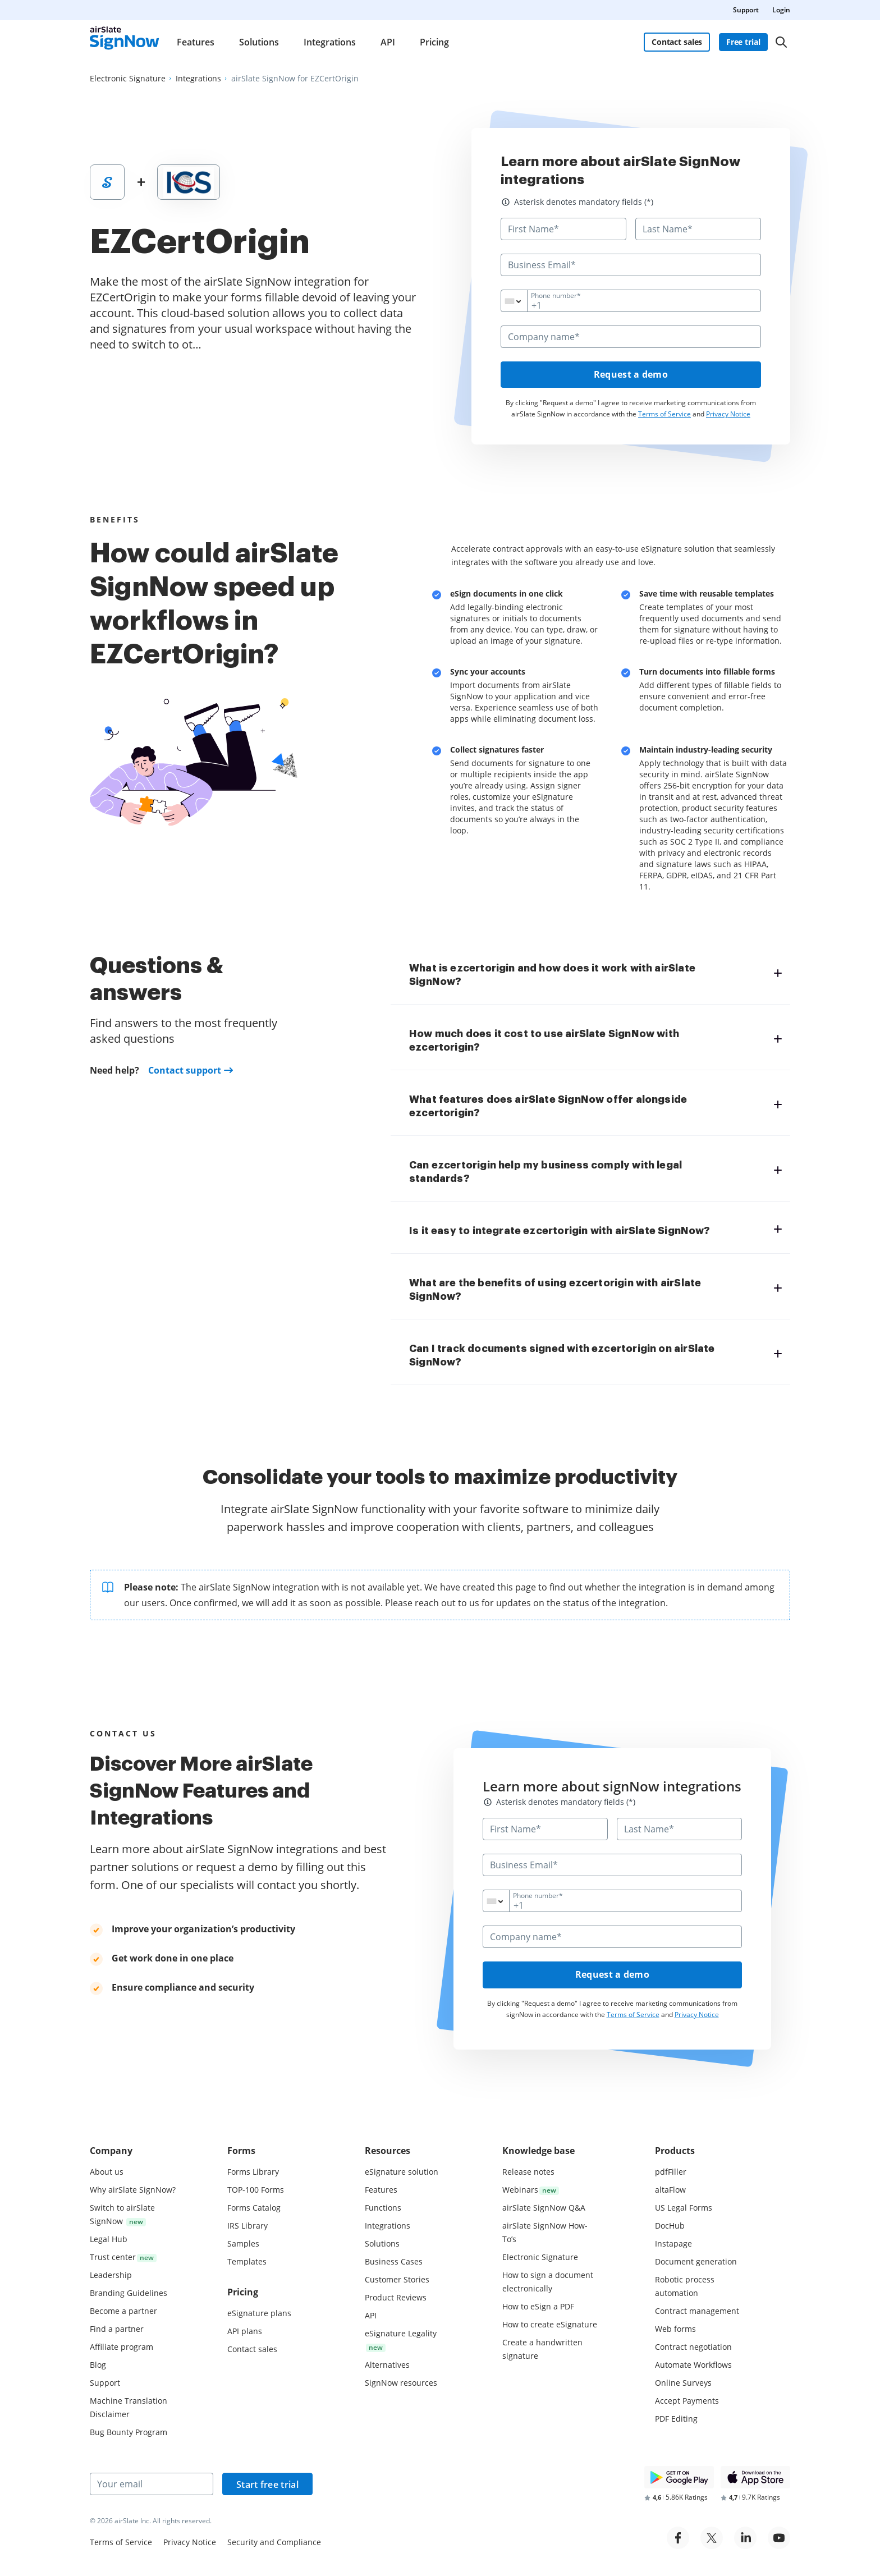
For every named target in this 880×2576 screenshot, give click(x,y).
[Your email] (151, 2484)
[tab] (595, 974)
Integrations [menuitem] (330, 42)
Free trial (743, 41)
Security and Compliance (274, 2542)
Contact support (184, 1071)
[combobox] (521, 300)
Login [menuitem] (781, 10)
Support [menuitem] (746, 10)
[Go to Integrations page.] (198, 78)
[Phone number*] (631, 301)
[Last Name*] (698, 229)
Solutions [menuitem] (259, 42)
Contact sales (677, 41)
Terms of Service (664, 414)
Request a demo (631, 375)
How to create (549, 2324)
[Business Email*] (631, 265)
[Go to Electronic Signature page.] (128, 78)
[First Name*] (563, 229)
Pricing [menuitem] (434, 42)
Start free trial (267, 2484)
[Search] (781, 42)
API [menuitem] (388, 42)
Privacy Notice (728, 414)
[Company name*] (631, 337)
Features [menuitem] (195, 42)
